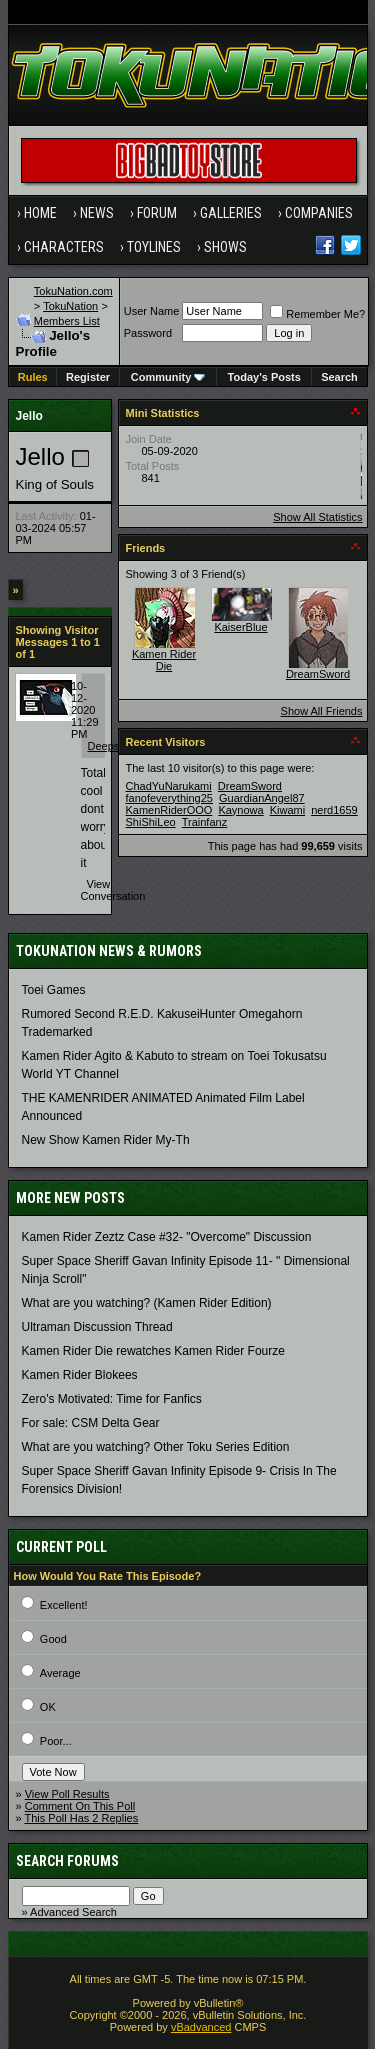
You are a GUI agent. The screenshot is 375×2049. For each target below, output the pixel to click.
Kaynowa (240, 810)
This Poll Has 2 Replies (81, 1818)
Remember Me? (317, 314)
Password (148, 333)
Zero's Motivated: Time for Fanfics (112, 1399)
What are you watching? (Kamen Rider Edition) (147, 1303)
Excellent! (64, 1605)
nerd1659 (334, 810)
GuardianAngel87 (262, 798)
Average (60, 1673)
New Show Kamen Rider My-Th (106, 1140)
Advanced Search (73, 1912)
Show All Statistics (317, 517)
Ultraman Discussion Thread (97, 1327)
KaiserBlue (240, 627)
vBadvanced (201, 2027)
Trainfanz (204, 822)
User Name (152, 311)
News (97, 213)
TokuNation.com (73, 291)
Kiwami (287, 810)
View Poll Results (67, 1794)
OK (48, 1707)
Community (168, 377)
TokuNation (70, 306)
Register (88, 377)
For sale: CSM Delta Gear (91, 1423)
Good (53, 1639)
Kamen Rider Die (164, 660)
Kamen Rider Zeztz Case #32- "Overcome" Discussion (167, 1237)
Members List (67, 321)
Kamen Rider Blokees (80, 1375)
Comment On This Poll (80, 1806)
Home (40, 213)
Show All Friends (322, 711)
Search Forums (67, 1861)
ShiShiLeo (151, 822)
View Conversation (113, 890)
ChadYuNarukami (169, 786)
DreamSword (318, 674)
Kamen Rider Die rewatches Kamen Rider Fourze (153, 1351)
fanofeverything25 (169, 798)
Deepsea (110, 746)
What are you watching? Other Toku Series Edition (156, 1447)
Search (339, 377)
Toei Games (54, 990)
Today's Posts (264, 377)
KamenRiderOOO (169, 810)
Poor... (56, 1741)
